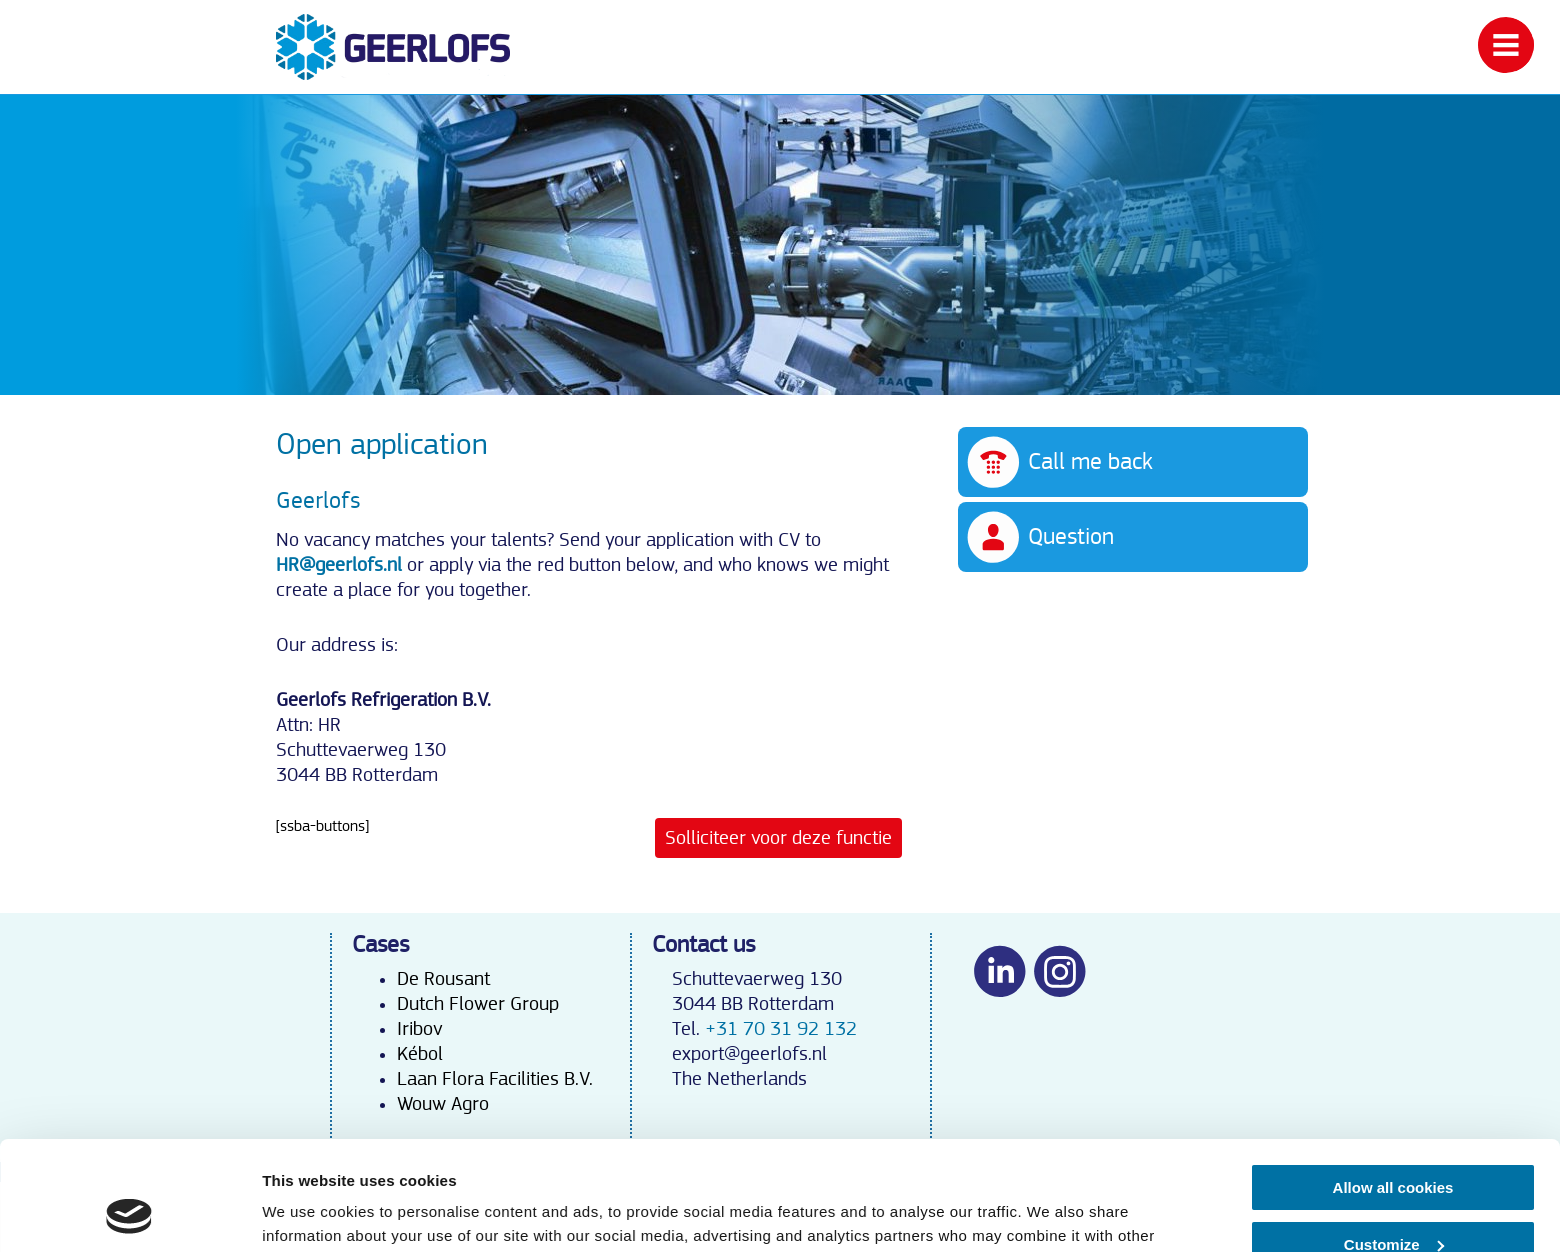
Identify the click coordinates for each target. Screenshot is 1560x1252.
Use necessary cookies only (1393, 1198)
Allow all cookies (1393, 1085)
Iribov (419, 1029)
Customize (1394, 1141)
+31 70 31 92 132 (781, 1029)
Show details (308, 1212)
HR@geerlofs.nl (339, 565)
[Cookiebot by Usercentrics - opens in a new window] (129, 1213)
